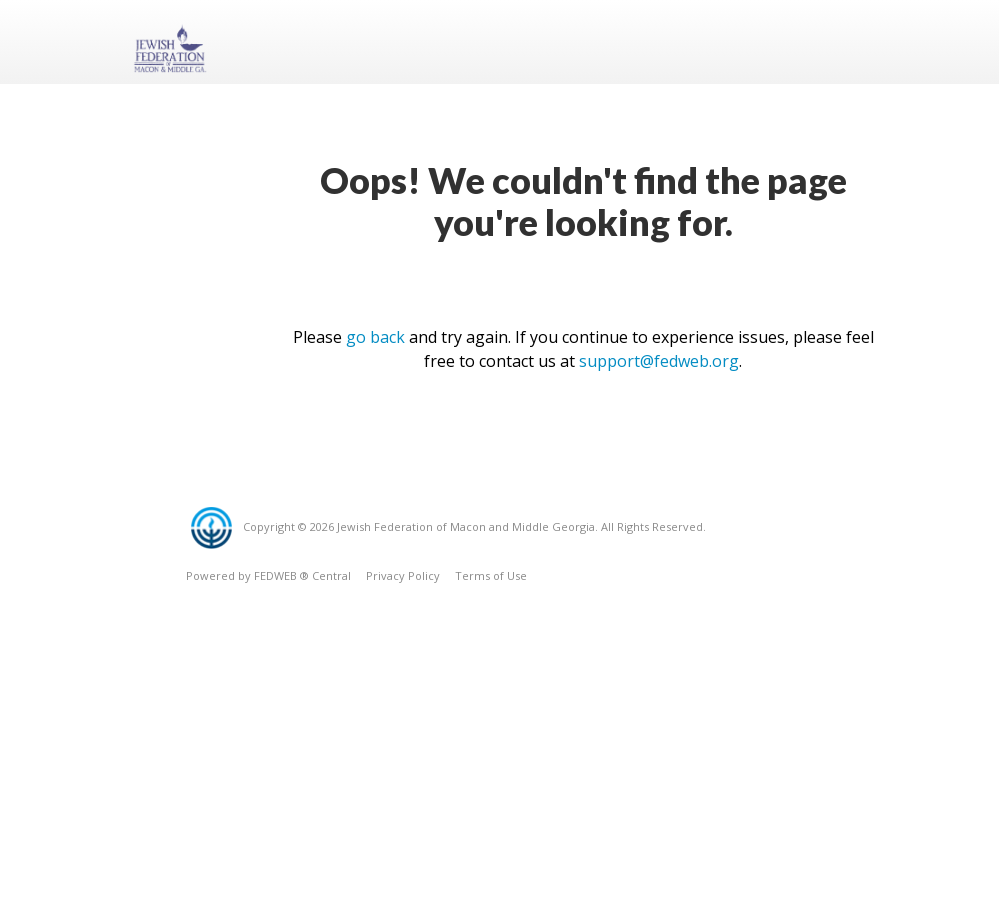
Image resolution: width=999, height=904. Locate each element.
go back (375, 337)
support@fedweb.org (659, 361)
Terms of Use (491, 575)
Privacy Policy (403, 575)
